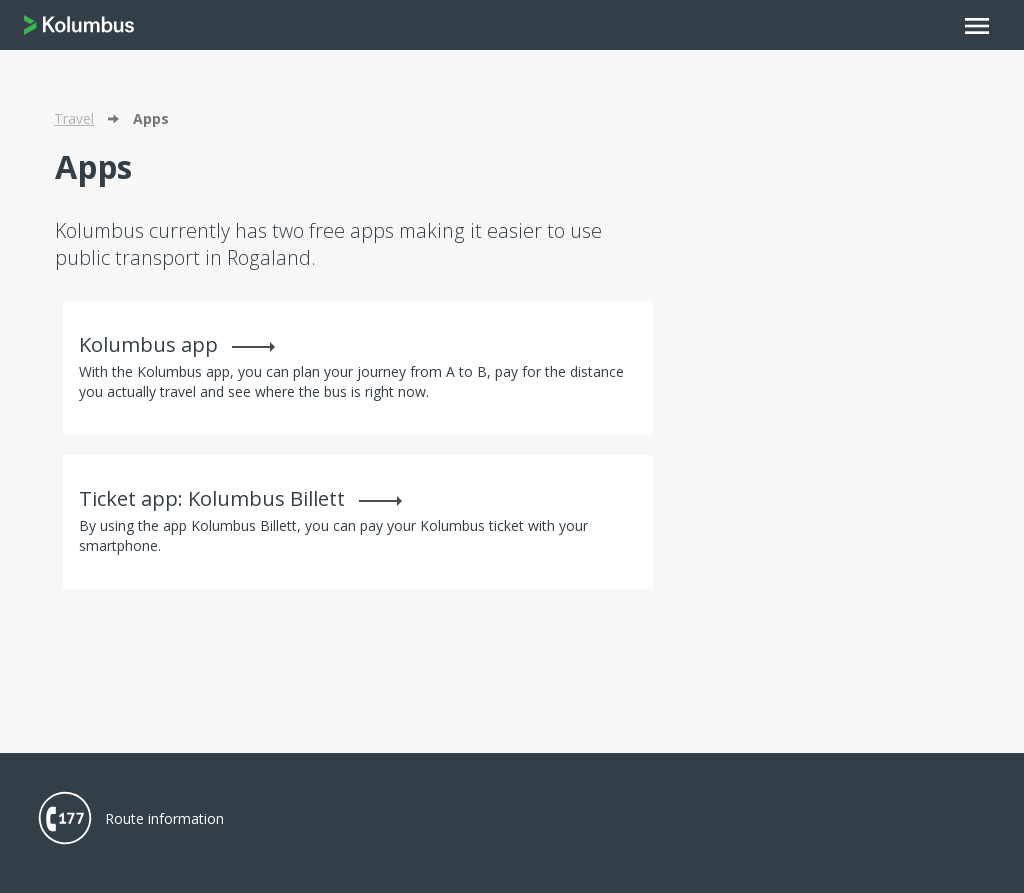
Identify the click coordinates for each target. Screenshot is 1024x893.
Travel (74, 118)
